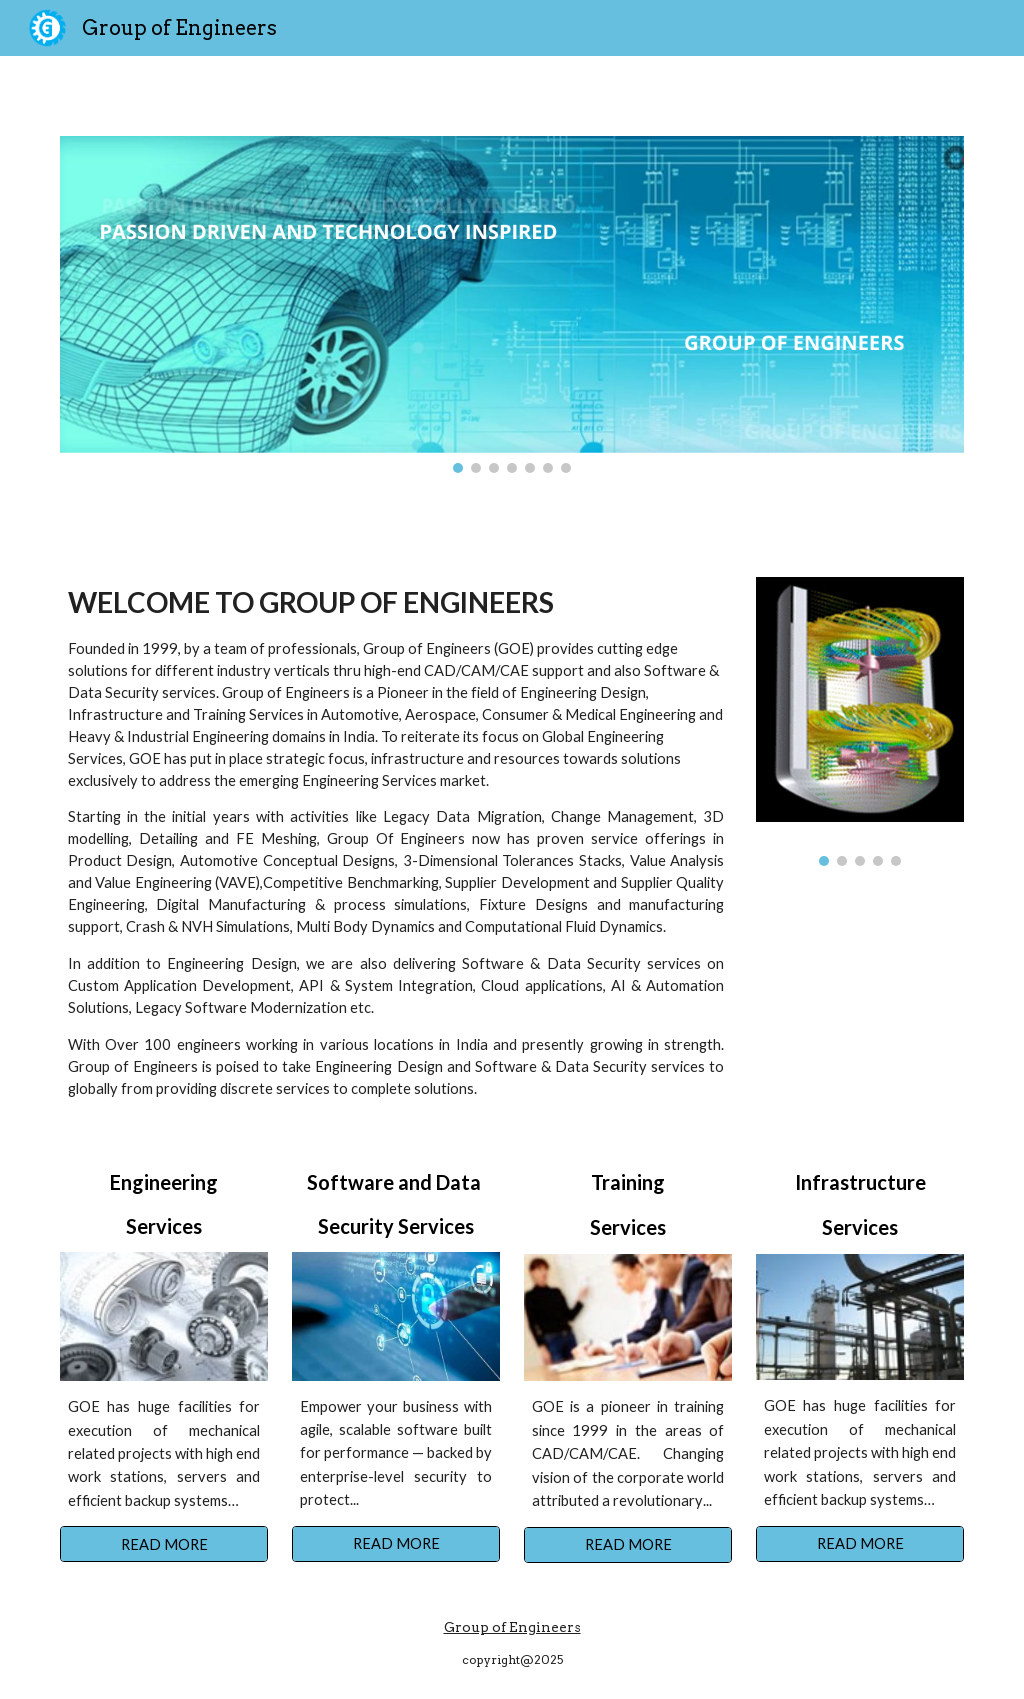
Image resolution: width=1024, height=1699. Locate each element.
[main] (396, 842)
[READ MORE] (164, 1544)
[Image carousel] (512, 304)
